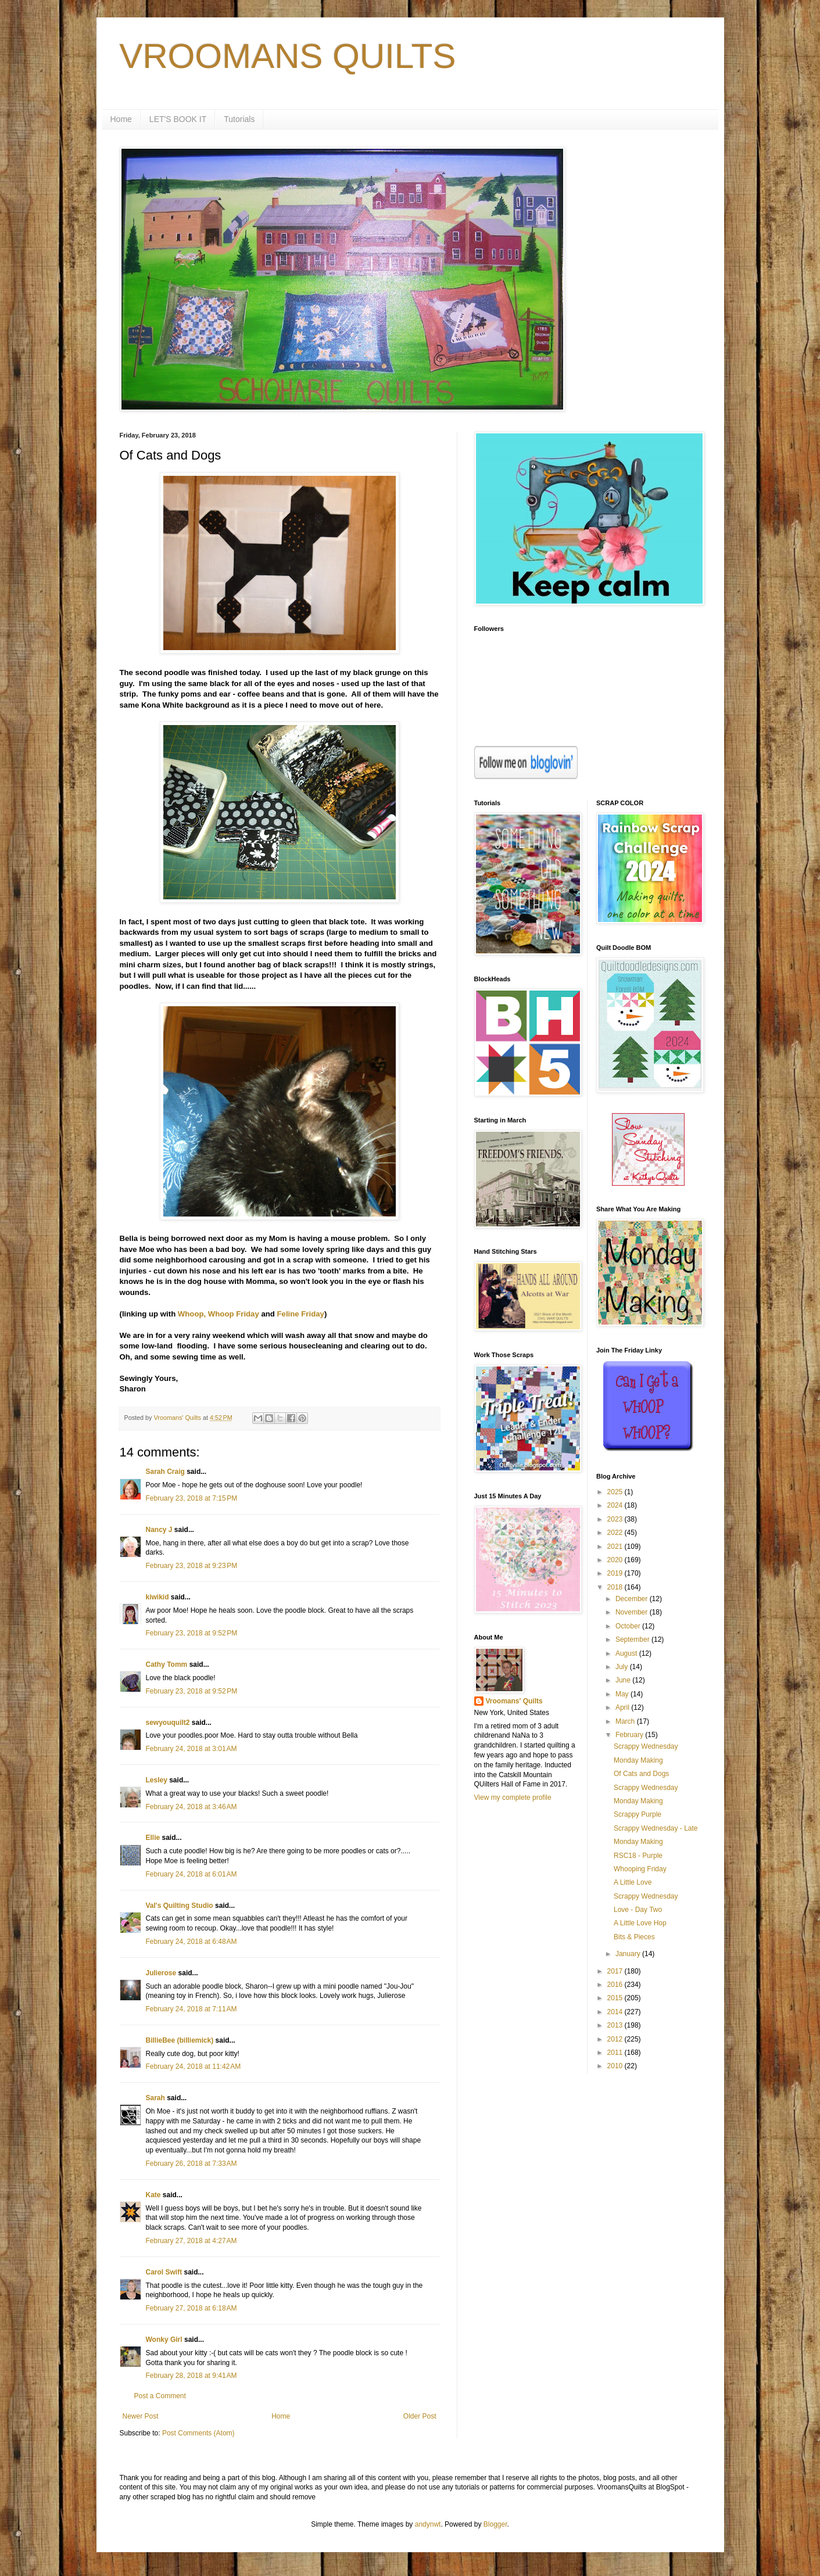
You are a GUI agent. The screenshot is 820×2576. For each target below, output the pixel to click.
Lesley (156, 1780)
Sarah (155, 2098)
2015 (616, 1998)
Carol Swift (164, 2272)
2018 (616, 1587)
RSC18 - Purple (638, 1856)
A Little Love (632, 1882)
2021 (616, 1546)
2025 (616, 1492)
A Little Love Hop (640, 1923)
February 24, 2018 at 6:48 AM (191, 1942)
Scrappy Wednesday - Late (656, 1828)
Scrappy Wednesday (646, 1746)
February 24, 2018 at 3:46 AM (191, 1807)
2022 (616, 1533)
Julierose (161, 1973)
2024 (616, 1505)
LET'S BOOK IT (177, 119)
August (627, 1653)
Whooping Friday (640, 1869)
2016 (616, 1985)
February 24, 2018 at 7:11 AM (191, 2009)
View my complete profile (513, 1797)
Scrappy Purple (637, 1814)
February (630, 1735)
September (633, 1639)
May (623, 1694)
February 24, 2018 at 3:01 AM (191, 1749)
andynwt (428, 2524)
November (632, 1612)
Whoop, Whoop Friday (218, 1313)
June (623, 1680)
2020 (616, 1560)
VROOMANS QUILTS (288, 56)
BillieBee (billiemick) (180, 2040)
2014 (616, 2012)
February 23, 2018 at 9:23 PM (192, 1566)
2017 (616, 1971)
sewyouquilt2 (168, 1722)
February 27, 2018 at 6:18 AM (191, 2308)
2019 (616, 1573)
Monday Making (638, 1760)
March (626, 1721)
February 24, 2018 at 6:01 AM (191, 1874)
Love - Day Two (638, 1910)
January (628, 1954)
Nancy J (159, 1530)
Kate (153, 2195)
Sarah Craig (165, 1472)
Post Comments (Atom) (198, 2433)
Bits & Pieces (634, 1937)
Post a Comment (160, 2396)
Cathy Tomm (167, 1664)
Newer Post (141, 2416)
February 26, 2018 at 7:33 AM (191, 2163)
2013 (616, 2025)
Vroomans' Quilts (514, 1701)
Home (121, 119)
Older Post (419, 2416)
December (632, 1599)
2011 (616, 2052)
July (622, 1667)
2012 (616, 2039)
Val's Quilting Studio (179, 1905)
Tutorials (239, 119)
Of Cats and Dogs (641, 1774)
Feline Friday (300, 1313)
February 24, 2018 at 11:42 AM (193, 2066)
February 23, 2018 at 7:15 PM (192, 1498)
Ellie (153, 1838)
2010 (616, 2066)
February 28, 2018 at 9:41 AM (191, 2376)
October (628, 1626)
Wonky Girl (164, 2339)
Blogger (495, 2524)
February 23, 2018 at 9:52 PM (192, 1633)
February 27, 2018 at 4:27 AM (191, 2241)
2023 (616, 1519)
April (623, 1707)
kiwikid (157, 1597)
